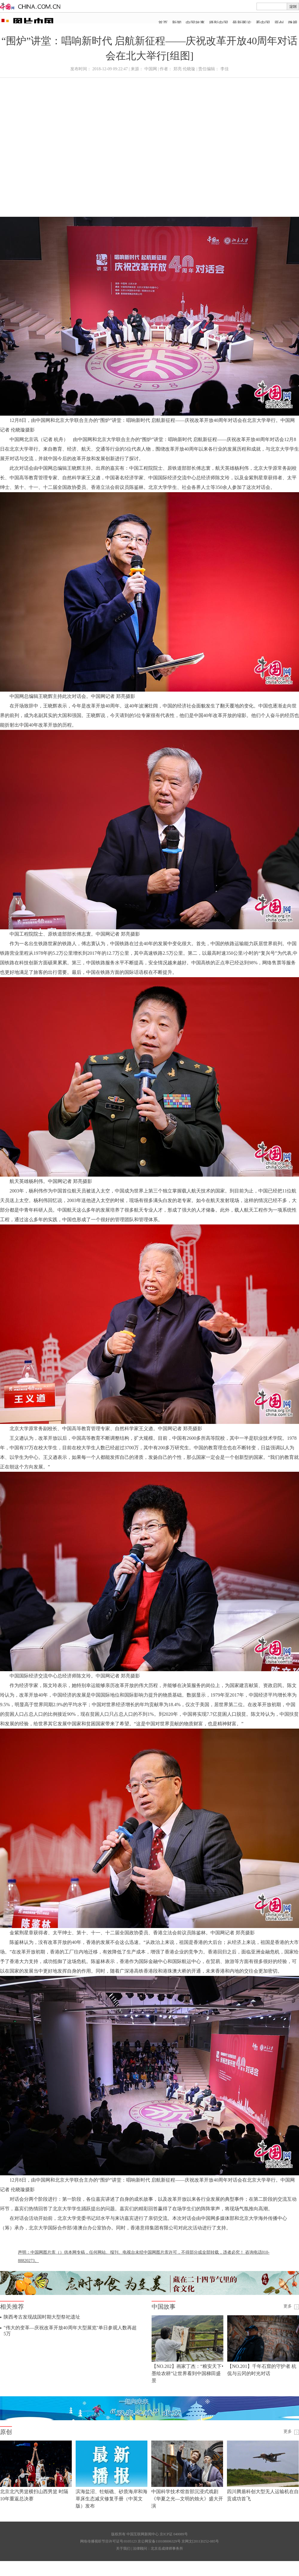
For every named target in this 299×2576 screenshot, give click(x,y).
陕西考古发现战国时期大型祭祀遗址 (42, 2316)
